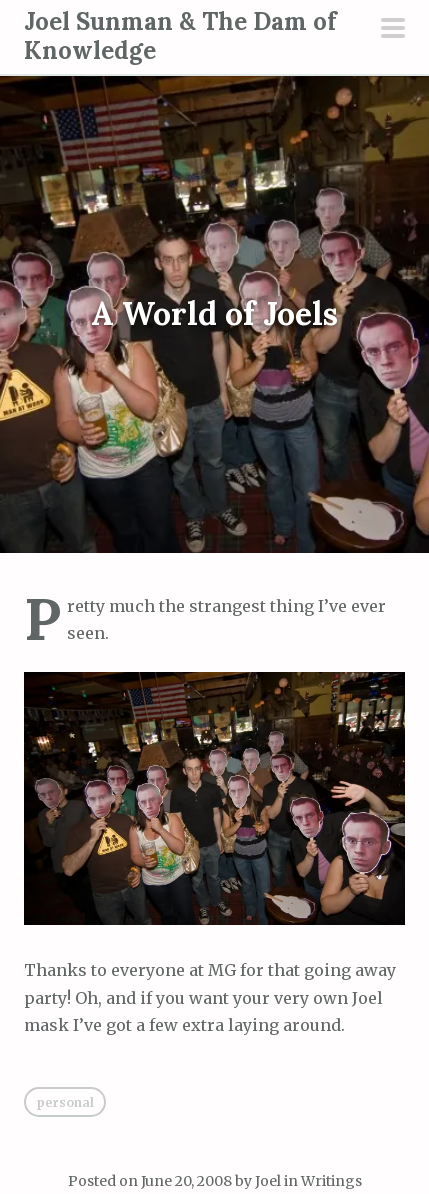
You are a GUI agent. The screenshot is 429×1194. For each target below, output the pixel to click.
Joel (268, 1181)
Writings (331, 1181)
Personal (65, 1102)
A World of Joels (214, 314)
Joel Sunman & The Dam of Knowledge (180, 36)
